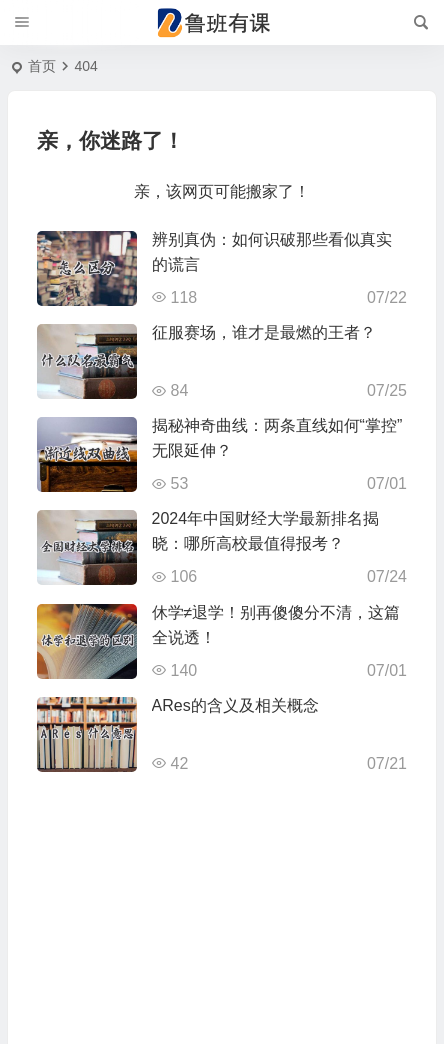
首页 (42, 66)
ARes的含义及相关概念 (235, 705)
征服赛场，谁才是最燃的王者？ (264, 332)
